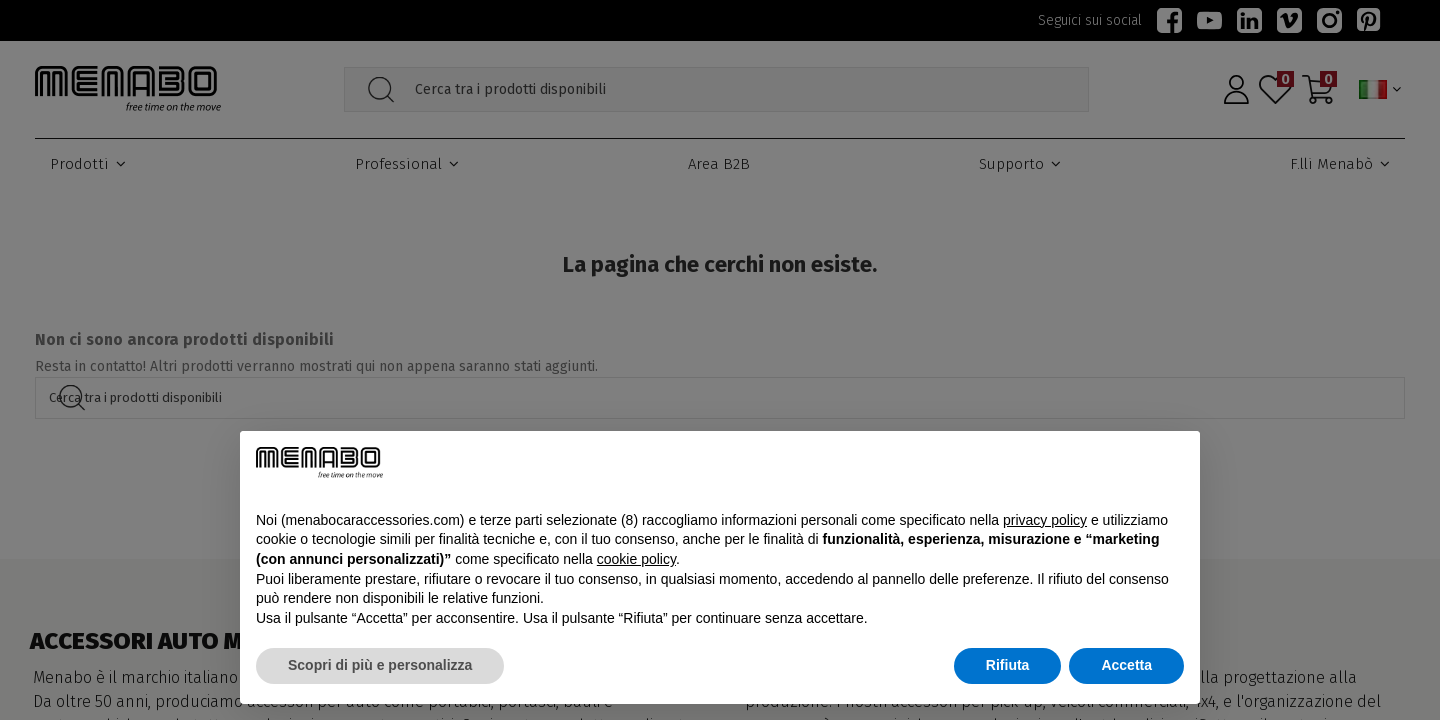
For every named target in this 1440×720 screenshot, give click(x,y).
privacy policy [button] (1045, 520)
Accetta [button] (1126, 665)
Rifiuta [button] (1008, 665)
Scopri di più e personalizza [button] (380, 665)
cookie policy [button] (636, 559)
